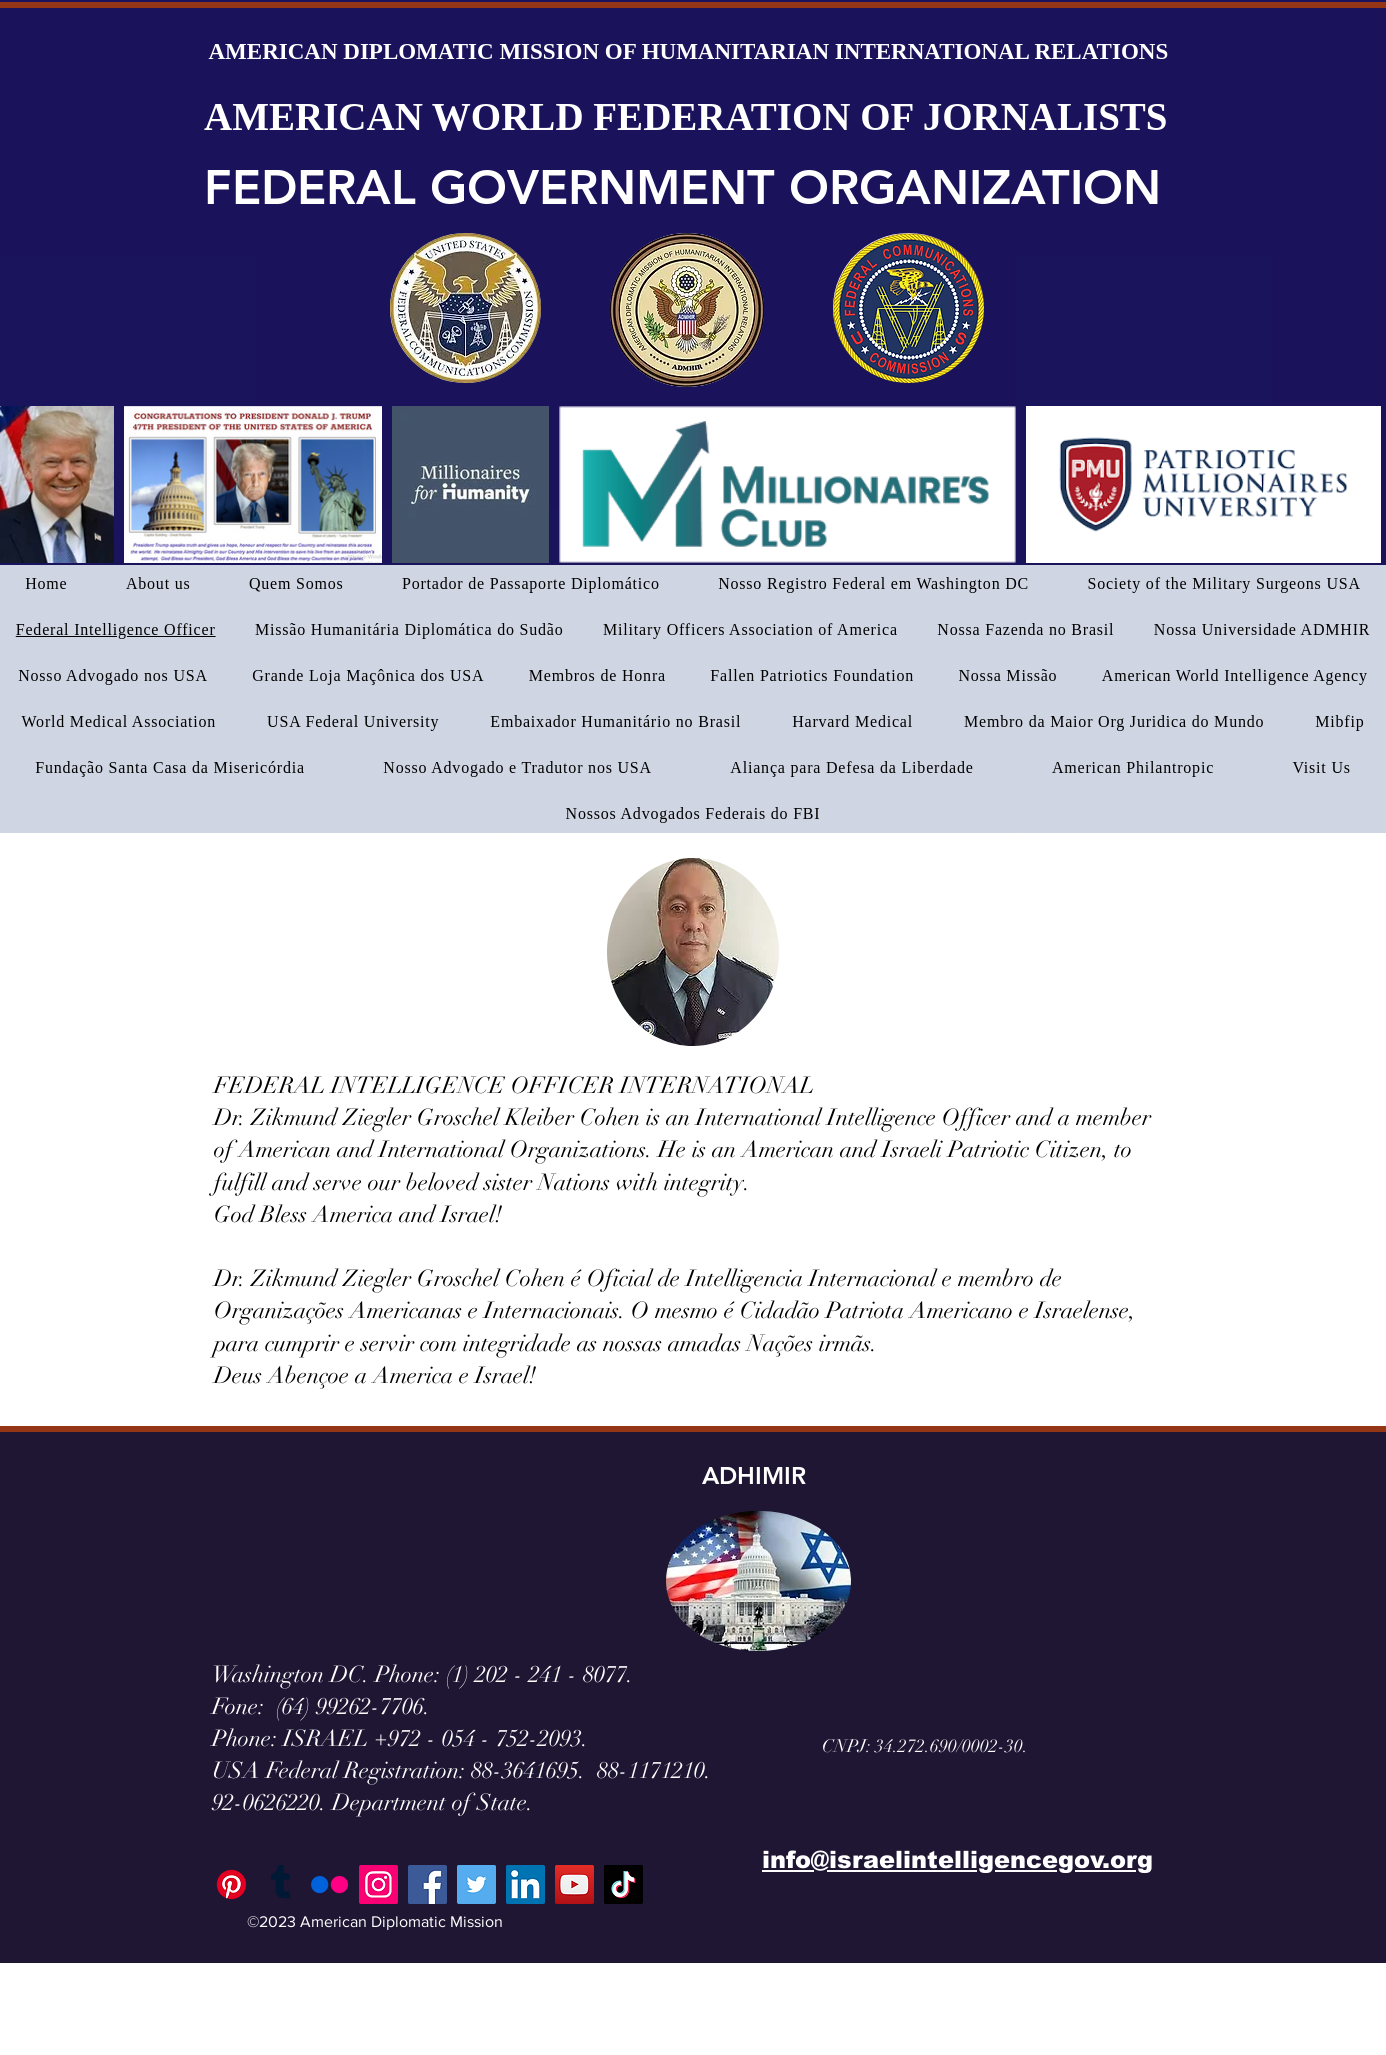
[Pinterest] (231, 1884)
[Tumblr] (280, 1884)
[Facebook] (427, 1884)
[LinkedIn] (525, 1884)
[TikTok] (623, 1884)
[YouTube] (574, 1884)
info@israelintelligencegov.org (957, 1859)
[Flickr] (329, 1884)
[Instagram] (378, 1884)
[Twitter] (476, 1884)
